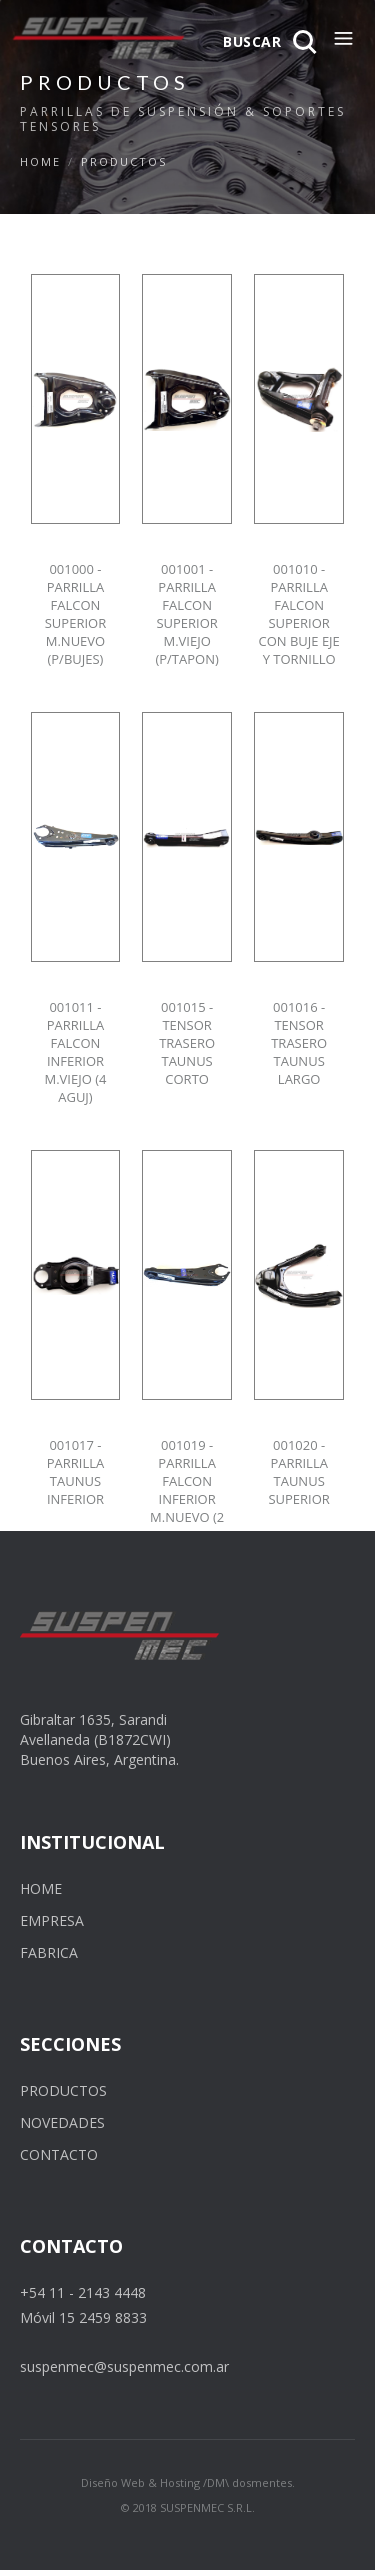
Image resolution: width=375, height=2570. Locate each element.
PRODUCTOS (124, 161)
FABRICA (49, 1952)
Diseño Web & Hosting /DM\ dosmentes (186, 2482)
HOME (41, 1888)
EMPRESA (52, 1920)
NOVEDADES (62, 2122)
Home (40, 161)
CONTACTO (59, 2154)
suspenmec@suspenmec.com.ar (124, 2366)
